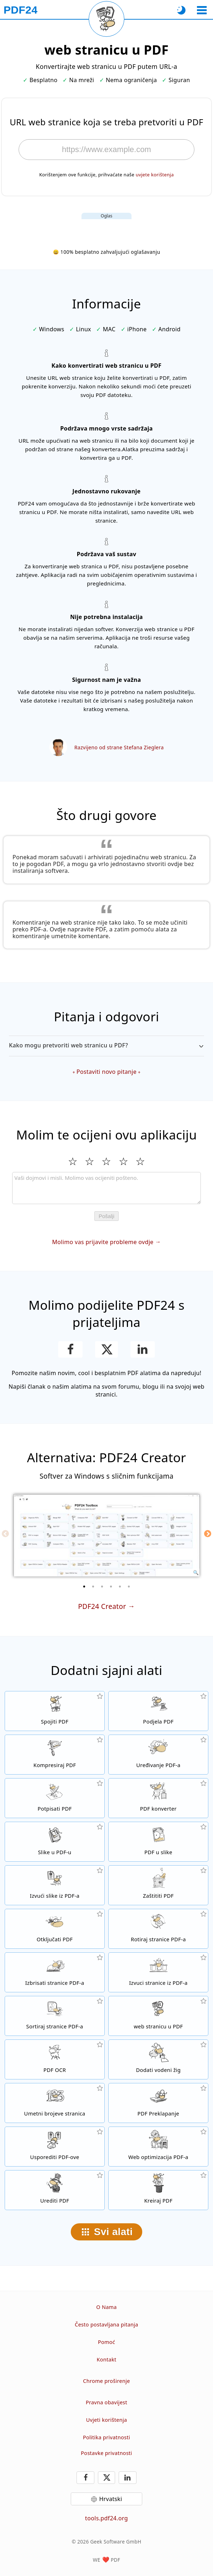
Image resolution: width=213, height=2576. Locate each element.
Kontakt (107, 2359)
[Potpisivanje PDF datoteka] (55, 1798)
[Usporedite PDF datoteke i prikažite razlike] (55, 2147)
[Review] (106, 1188)
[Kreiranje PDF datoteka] (158, 2190)
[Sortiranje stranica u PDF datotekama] (55, 2016)
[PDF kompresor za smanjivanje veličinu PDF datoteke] (55, 1755)
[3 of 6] (102, 1586)
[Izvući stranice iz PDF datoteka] (158, 1972)
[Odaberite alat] (201, 10)
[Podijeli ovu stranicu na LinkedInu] (142, 1349)
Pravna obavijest (106, 2402)
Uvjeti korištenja (106, 2419)
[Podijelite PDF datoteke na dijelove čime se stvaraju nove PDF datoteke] (158, 1711)
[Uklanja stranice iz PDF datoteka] (55, 1972)
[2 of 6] (93, 1586)
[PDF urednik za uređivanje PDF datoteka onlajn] (158, 1755)
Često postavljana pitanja (106, 2324)
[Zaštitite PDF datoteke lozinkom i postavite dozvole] (158, 1885)
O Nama (106, 2307)
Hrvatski (110, 2499)
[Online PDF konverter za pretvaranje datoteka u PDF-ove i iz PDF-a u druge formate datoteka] (158, 1798)
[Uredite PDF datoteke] (55, 2190)
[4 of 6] (111, 1586)
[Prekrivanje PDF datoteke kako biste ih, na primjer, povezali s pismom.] (158, 2103)
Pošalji (106, 1216)
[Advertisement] (106, 228)
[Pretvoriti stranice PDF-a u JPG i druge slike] (158, 1842)
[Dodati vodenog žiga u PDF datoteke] (158, 2059)
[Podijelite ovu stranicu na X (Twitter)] (106, 1349)
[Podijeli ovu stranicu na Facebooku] (70, 1349)
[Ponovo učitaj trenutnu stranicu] (106, 19)
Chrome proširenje (106, 2381)
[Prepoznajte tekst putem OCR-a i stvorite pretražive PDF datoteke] (55, 2059)
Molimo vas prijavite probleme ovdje (103, 1242)
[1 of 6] (84, 1586)
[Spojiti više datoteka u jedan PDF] (55, 1711)
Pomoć (106, 2342)
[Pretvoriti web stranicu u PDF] (158, 2016)
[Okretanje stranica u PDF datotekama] (158, 1929)
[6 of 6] (129, 1586)
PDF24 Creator (102, 1606)
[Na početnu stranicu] (20, 9)
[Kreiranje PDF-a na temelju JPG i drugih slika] (55, 1842)
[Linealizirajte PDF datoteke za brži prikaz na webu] (158, 2147)
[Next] (207, 1533)
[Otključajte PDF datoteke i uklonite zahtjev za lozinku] (55, 1929)
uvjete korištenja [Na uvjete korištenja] (155, 174)
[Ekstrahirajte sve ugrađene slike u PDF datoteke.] (55, 1885)
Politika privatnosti (106, 2437)
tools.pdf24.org (106, 2518)
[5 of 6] (120, 1586)
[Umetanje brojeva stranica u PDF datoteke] (55, 2103)
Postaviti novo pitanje (106, 1072)
